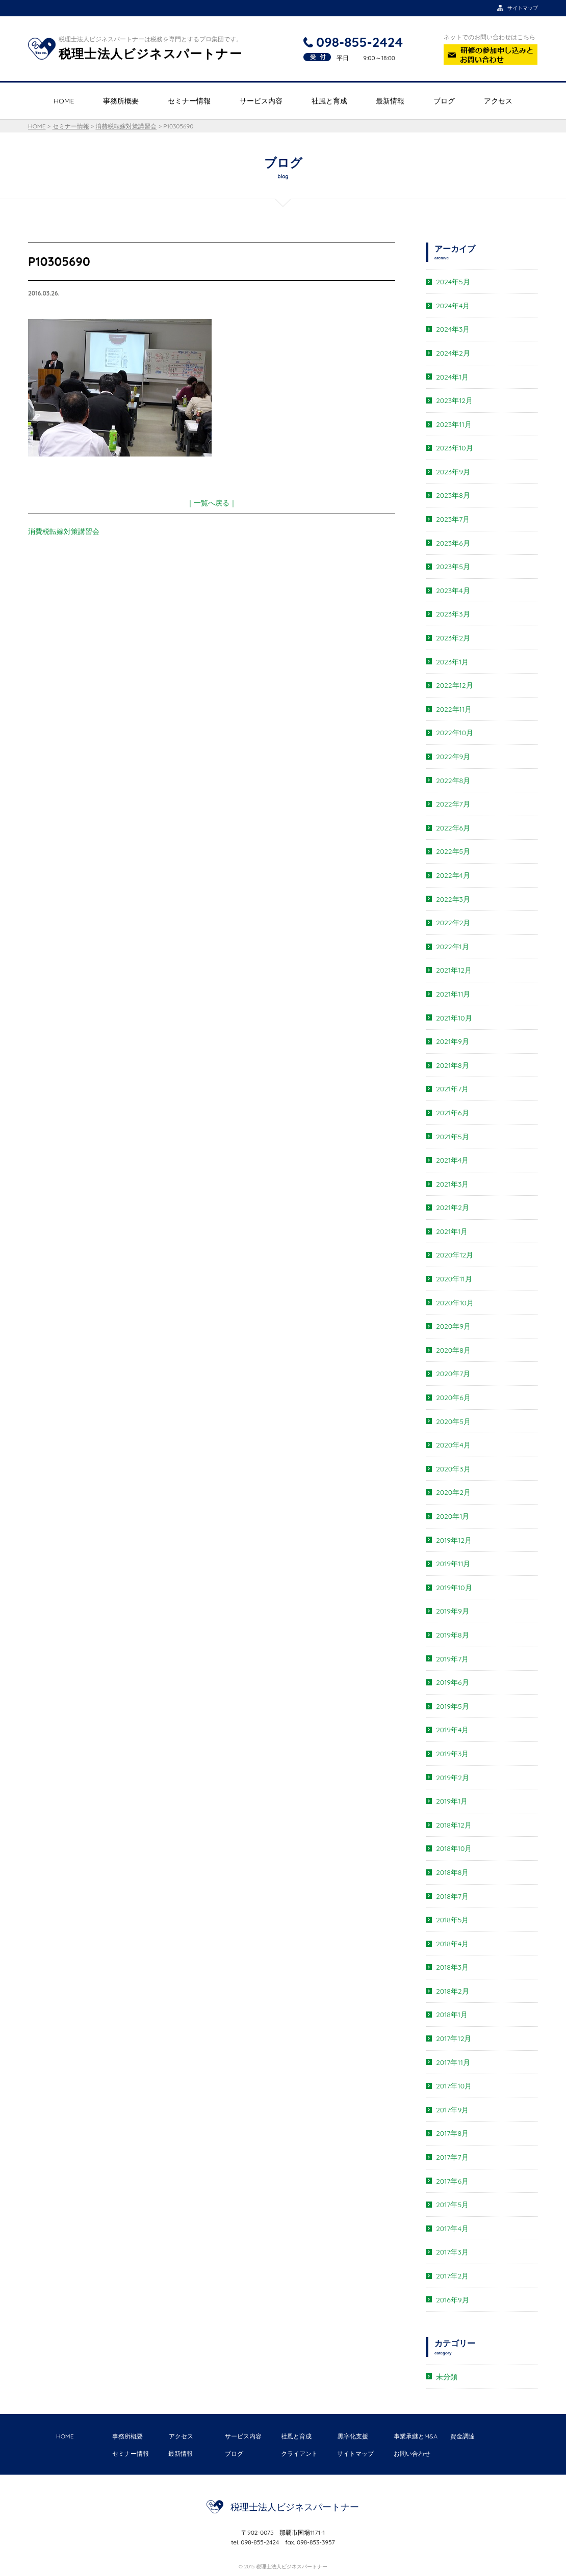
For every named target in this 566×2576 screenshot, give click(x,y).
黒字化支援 (353, 2436)
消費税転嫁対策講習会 (63, 531)
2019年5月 (452, 1706)
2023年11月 (454, 424)
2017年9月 (452, 2109)
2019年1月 (452, 1801)
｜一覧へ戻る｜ (212, 502)
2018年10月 (454, 1848)
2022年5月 (453, 851)
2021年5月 (452, 1136)
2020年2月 (453, 1492)
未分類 (446, 2376)
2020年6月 (453, 1397)
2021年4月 (452, 1160)
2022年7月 (453, 804)
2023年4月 (453, 590)
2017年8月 (452, 2133)
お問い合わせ (412, 2453)
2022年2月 (453, 922)
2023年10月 (454, 447)
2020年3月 (453, 1468)
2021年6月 (452, 1112)
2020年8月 (453, 1350)
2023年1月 (452, 661)
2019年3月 (452, 1753)
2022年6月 (453, 828)
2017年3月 (452, 2252)
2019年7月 (452, 1658)
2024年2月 (453, 353)
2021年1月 (452, 1231)
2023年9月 (453, 471)
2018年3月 (452, 1967)
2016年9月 (452, 2299)
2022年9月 (453, 756)
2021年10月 (454, 1018)
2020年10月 (455, 1302)
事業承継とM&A (416, 2436)
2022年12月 (454, 685)
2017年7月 (452, 2157)
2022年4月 (453, 875)
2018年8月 (452, 1872)
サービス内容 (261, 100)
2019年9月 (452, 1611)
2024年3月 (453, 329)
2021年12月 (454, 970)
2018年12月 (454, 1825)
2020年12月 (454, 1254)
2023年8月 (453, 495)
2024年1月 (452, 377)
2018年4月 (452, 1943)
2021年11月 (453, 994)
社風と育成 (329, 100)
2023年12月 (454, 400)
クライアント (299, 2453)
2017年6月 (452, 2181)
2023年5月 (453, 566)
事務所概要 (121, 100)
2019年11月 (453, 1563)
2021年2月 (452, 1207)
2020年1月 (452, 1516)
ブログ (444, 100)
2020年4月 (453, 1445)
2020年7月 (453, 1373)
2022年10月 (454, 732)
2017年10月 (454, 2085)
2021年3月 (452, 1184)
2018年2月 (452, 1991)
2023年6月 (453, 543)
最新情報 (390, 100)
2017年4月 (452, 2228)
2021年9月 (452, 1041)
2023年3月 (453, 614)
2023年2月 (453, 637)
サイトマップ (355, 2453)
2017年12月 (453, 2038)
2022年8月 (453, 780)
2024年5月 (453, 281)
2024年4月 (453, 305)
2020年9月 (453, 1326)
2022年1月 (452, 946)
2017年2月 (452, 2275)
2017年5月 (452, 2204)
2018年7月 (452, 1896)
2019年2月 (452, 1777)
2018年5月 (452, 1919)
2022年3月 (453, 899)
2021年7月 (452, 1088)
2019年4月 (452, 1729)
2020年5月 (453, 1421)
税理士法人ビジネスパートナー (294, 2507)
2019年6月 (452, 1682)
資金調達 (462, 2436)
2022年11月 (454, 709)
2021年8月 (452, 1065)
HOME (64, 100)
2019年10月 (454, 1587)
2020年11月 (454, 1278)
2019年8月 (452, 1635)
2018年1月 (452, 2014)
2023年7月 (453, 519)
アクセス (498, 100)
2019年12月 (454, 1540)
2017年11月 (453, 2062)
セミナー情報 (189, 100)
